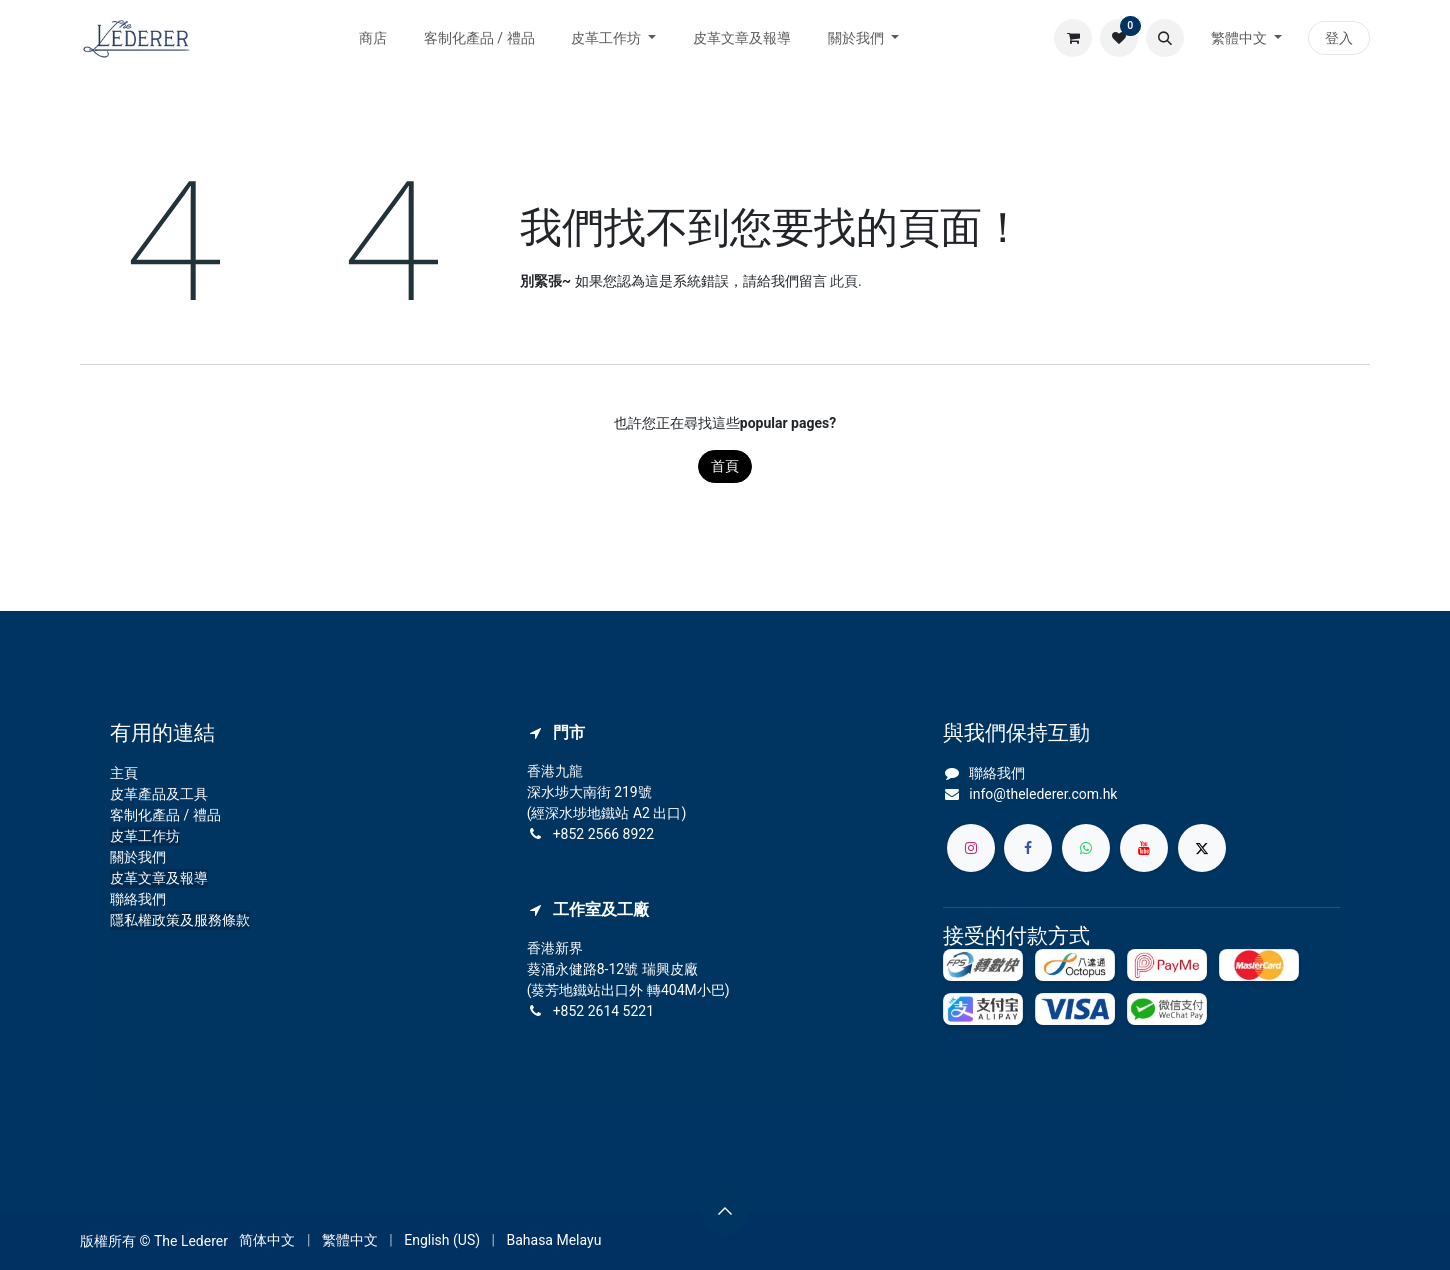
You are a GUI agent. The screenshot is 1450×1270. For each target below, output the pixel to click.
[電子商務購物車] (1073, 38)
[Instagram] (971, 848)
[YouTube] (1144, 848)
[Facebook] (1028, 848)
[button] (1165, 38)
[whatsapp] (1086, 848)
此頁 (844, 281)
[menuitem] (373, 38)
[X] (1202, 848)
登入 (1339, 38)
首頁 (725, 466)
